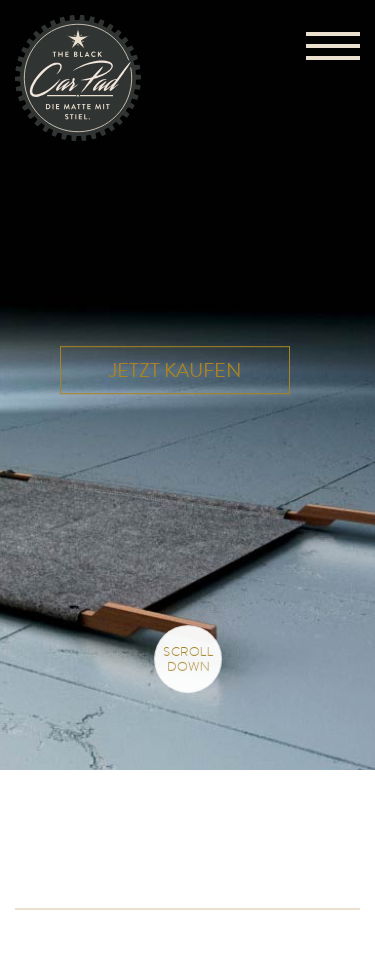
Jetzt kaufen (175, 370)
